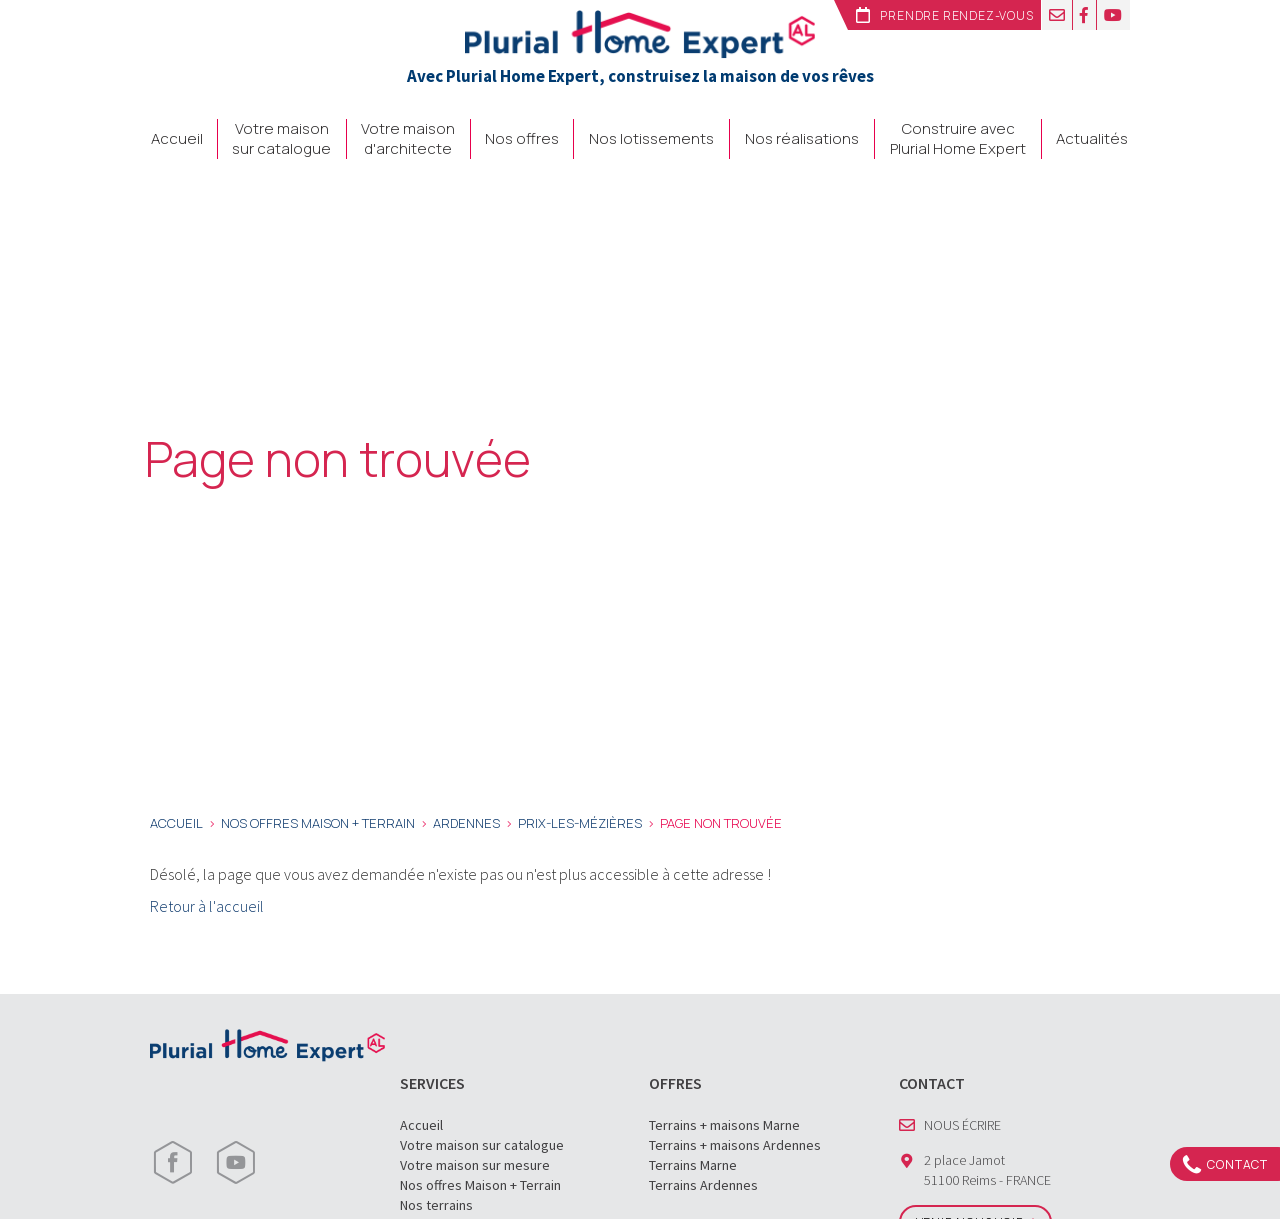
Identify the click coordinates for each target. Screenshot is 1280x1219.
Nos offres (522, 139)
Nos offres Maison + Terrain (480, 1185)
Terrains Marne (693, 1165)
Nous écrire (962, 1125)
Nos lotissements (651, 139)
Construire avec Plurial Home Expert (958, 139)
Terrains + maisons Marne (724, 1125)
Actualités (1092, 139)
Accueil (177, 139)
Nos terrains (436, 1205)
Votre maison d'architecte (408, 139)
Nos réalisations (802, 139)
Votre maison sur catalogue (281, 139)
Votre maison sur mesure (475, 1165)
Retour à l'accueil (207, 906)
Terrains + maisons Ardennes (735, 1145)
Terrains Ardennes (703, 1185)
